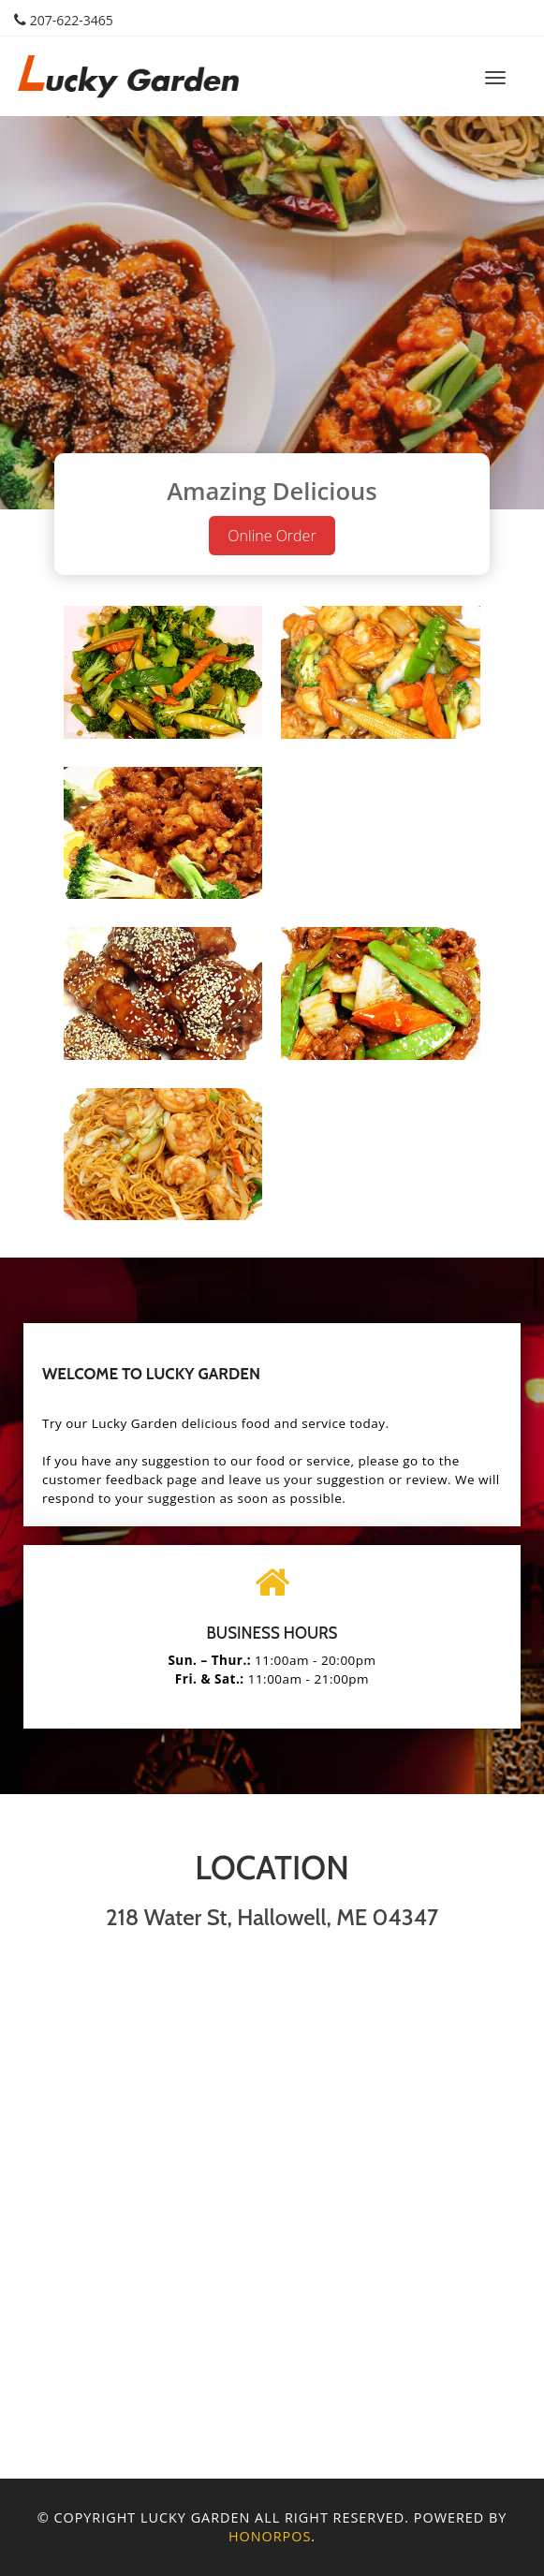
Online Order (272, 535)
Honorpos (269, 2536)
